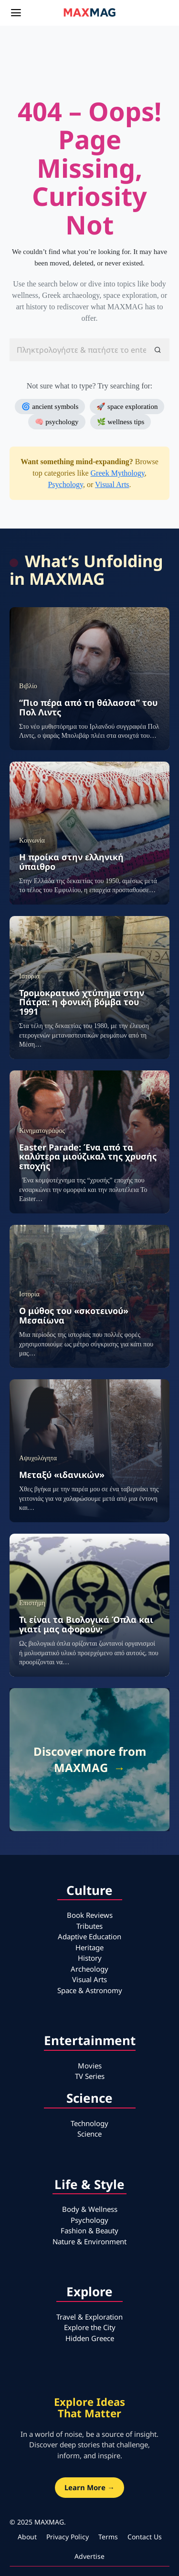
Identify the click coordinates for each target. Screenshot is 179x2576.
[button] (158, 349)
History (90, 1958)
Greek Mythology (118, 473)
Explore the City (90, 2327)
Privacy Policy (67, 2536)
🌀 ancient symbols (50, 406)
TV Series (90, 2076)
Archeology (89, 1969)
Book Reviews (90, 1915)
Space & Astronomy (89, 1990)
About (27, 2536)
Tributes (89, 1926)
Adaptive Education (89, 1936)
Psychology (65, 484)
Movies (90, 2065)
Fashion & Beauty (89, 2230)
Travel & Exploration (89, 2316)
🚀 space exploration (127, 406)
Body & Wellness (89, 2209)
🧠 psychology (57, 422)
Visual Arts (112, 484)
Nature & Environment (89, 2241)
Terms (108, 2536)
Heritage (89, 1947)
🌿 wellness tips (121, 422)
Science (89, 2133)
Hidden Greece (89, 2338)
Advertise (89, 2556)
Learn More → (89, 2487)
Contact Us (144, 2536)
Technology (89, 2123)
